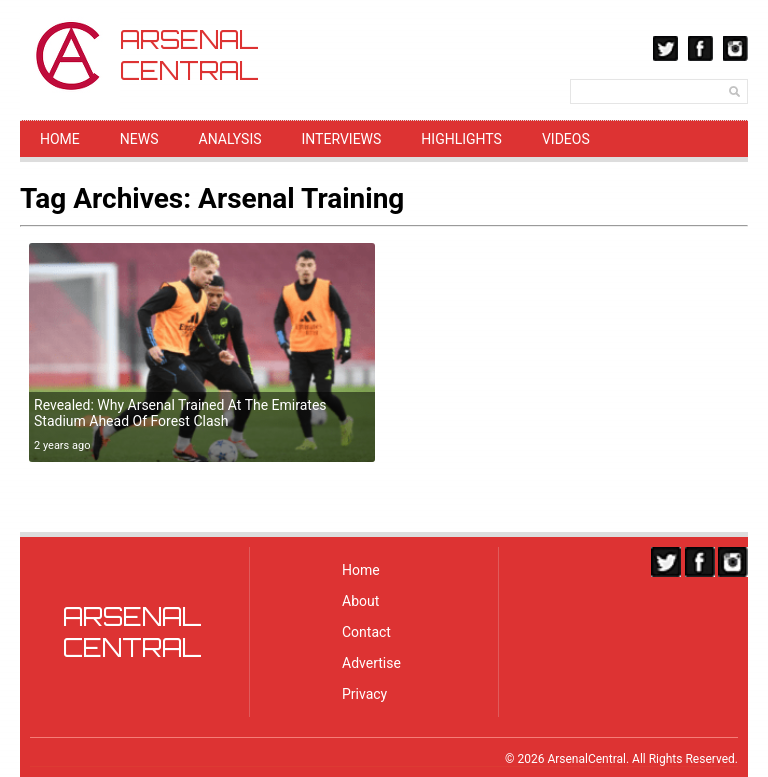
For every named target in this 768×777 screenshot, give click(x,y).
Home (60, 139)
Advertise (371, 663)
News (139, 139)
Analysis (230, 139)
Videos (566, 139)
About (360, 601)
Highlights (461, 139)
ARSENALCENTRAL (132, 632)
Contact (366, 632)
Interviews (342, 139)
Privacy (364, 694)
